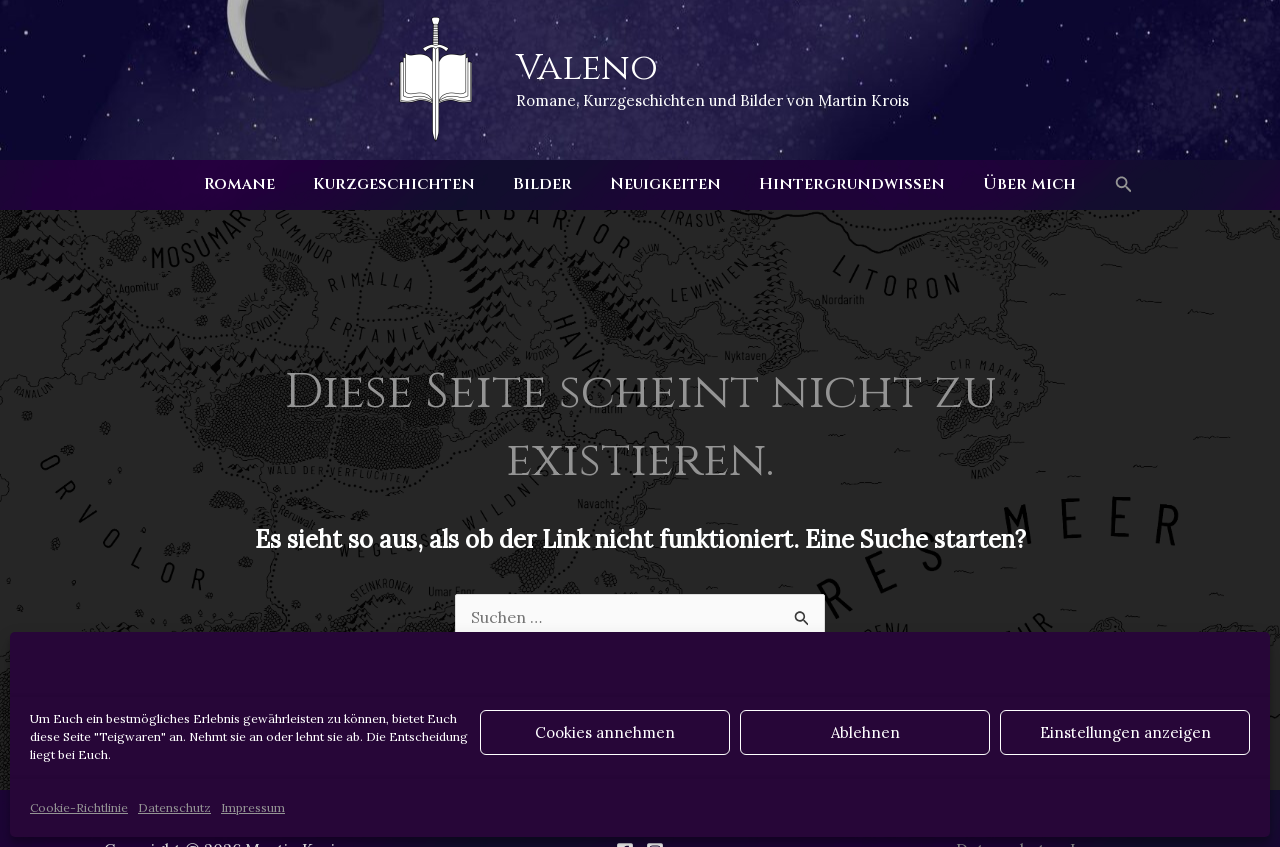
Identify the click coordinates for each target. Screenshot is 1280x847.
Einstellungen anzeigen (1125, 732)
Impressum (253, 807)
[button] (1106, 185)
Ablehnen (865, 732)
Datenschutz (174, 807)
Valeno (587, 68)
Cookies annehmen (605, 732)
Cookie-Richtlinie (79, 807)
